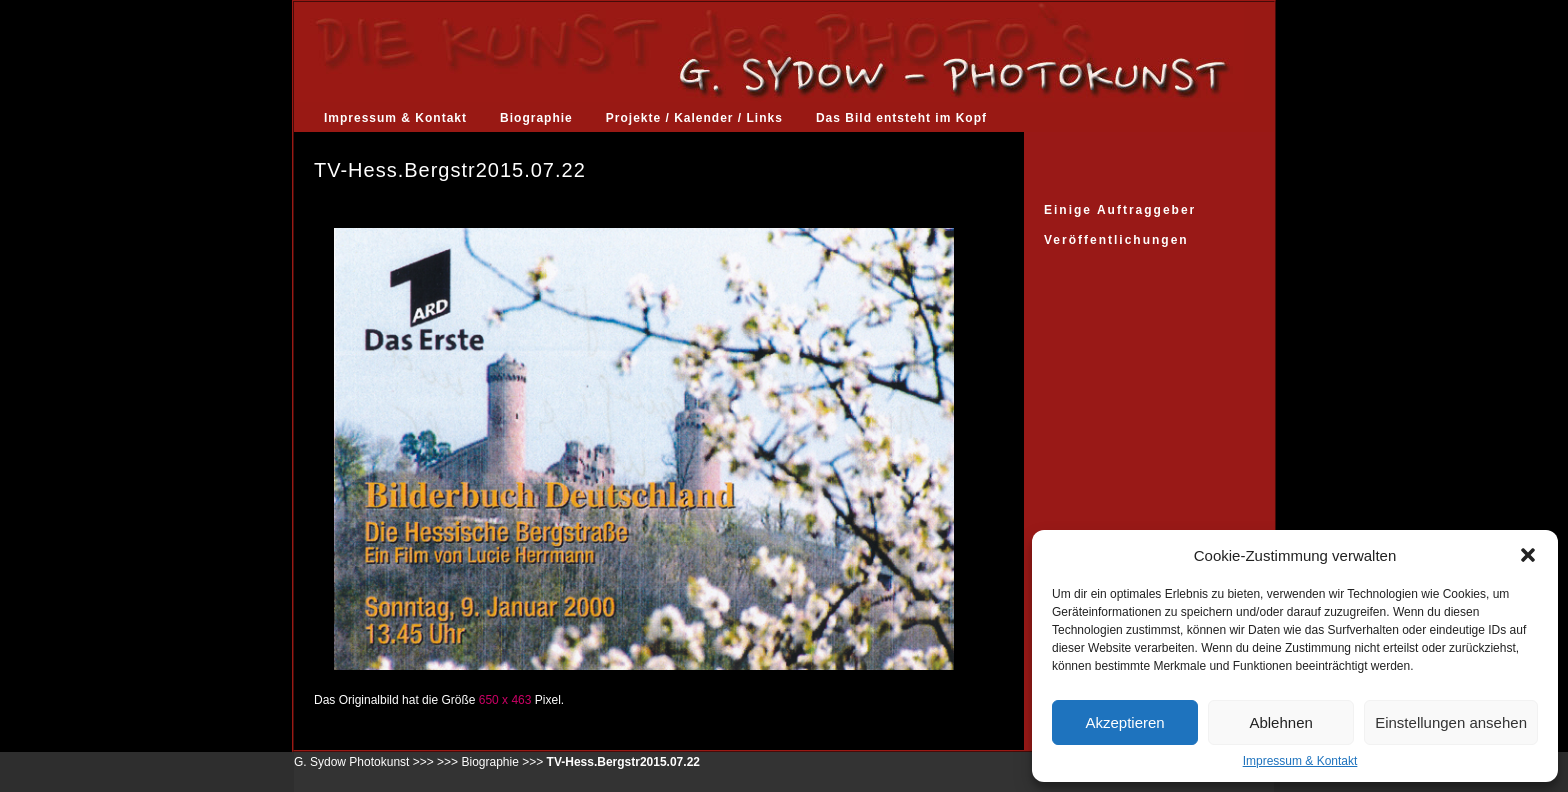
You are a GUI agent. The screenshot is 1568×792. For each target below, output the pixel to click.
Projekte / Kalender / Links (694, 118)
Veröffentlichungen (1116, 240)
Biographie (536, 118)
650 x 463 (505, 700)
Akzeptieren (1124, 722)
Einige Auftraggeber (1120, 210)
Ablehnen (1280, 722)
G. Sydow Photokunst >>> (364, 762)
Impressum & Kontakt (1300, 761)
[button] (1528, 555)
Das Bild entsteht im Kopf (901, 118)
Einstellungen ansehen (1451, 722)
